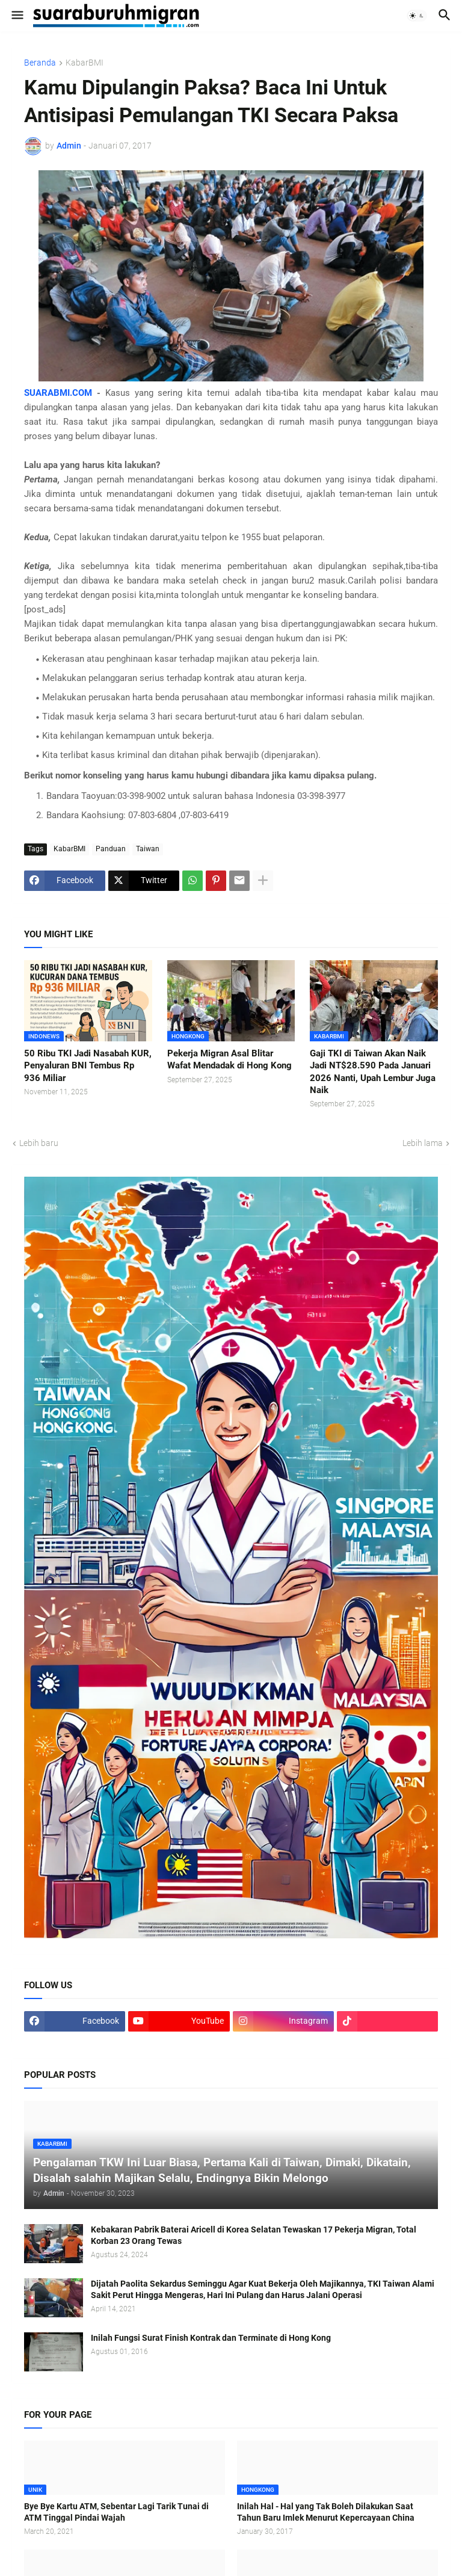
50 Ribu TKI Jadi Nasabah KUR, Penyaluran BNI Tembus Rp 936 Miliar (88, 1065)
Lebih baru (38, 1143)
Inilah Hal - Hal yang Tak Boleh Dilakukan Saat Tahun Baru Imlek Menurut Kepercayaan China (325, 2511)
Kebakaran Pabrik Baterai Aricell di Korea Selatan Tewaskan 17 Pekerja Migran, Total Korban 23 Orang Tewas (253, 2235)
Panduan (111, 849)
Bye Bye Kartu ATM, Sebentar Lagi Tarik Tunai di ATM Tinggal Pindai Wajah (116, 2511)
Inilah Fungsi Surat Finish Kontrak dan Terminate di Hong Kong (211, 2338)
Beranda (40, 62)
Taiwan (147, 849)
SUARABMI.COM (58, 392)
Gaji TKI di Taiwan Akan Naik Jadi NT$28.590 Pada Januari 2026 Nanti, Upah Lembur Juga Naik (373, 1071)
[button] (16, 15)
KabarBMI (84, 62)
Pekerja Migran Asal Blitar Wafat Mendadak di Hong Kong (229, 1059)
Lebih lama (422, 1143)
